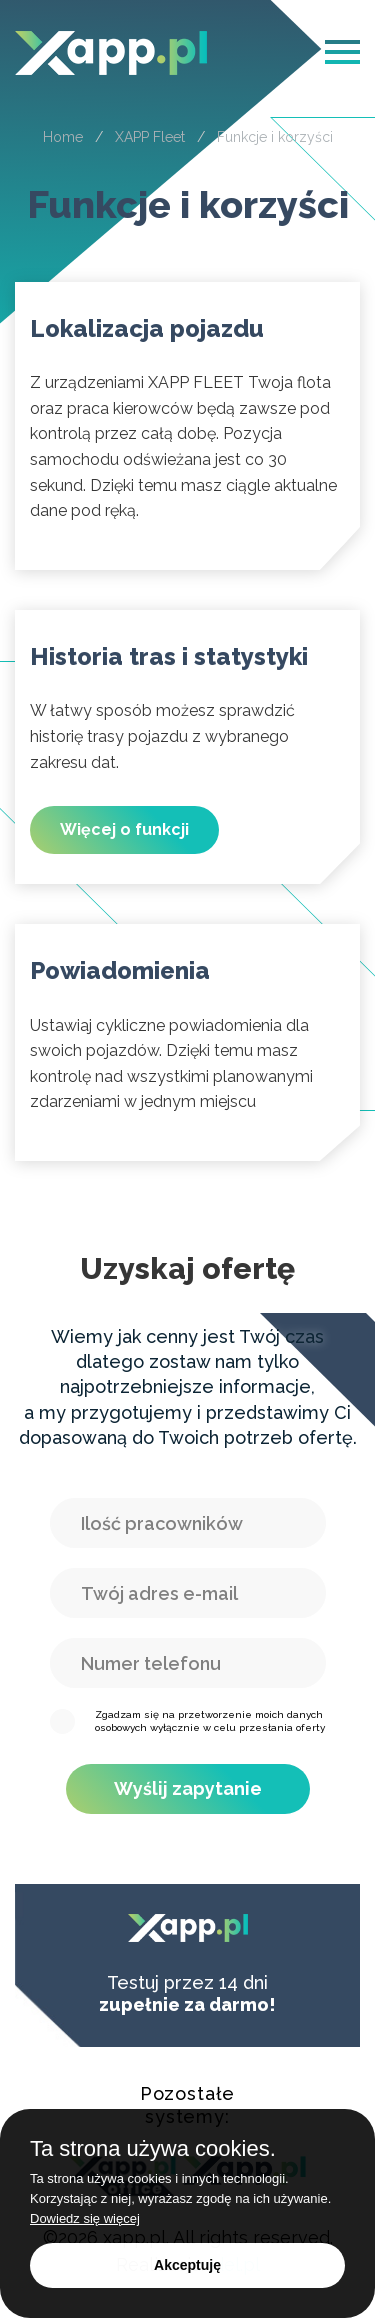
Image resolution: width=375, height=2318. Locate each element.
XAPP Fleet (150, 137)
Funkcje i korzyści (275, 137)
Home (63, 137)
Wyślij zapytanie (188, 1788)
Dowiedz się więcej (85, 2218)
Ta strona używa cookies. (153, 2149)
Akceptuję (187, 2265)
